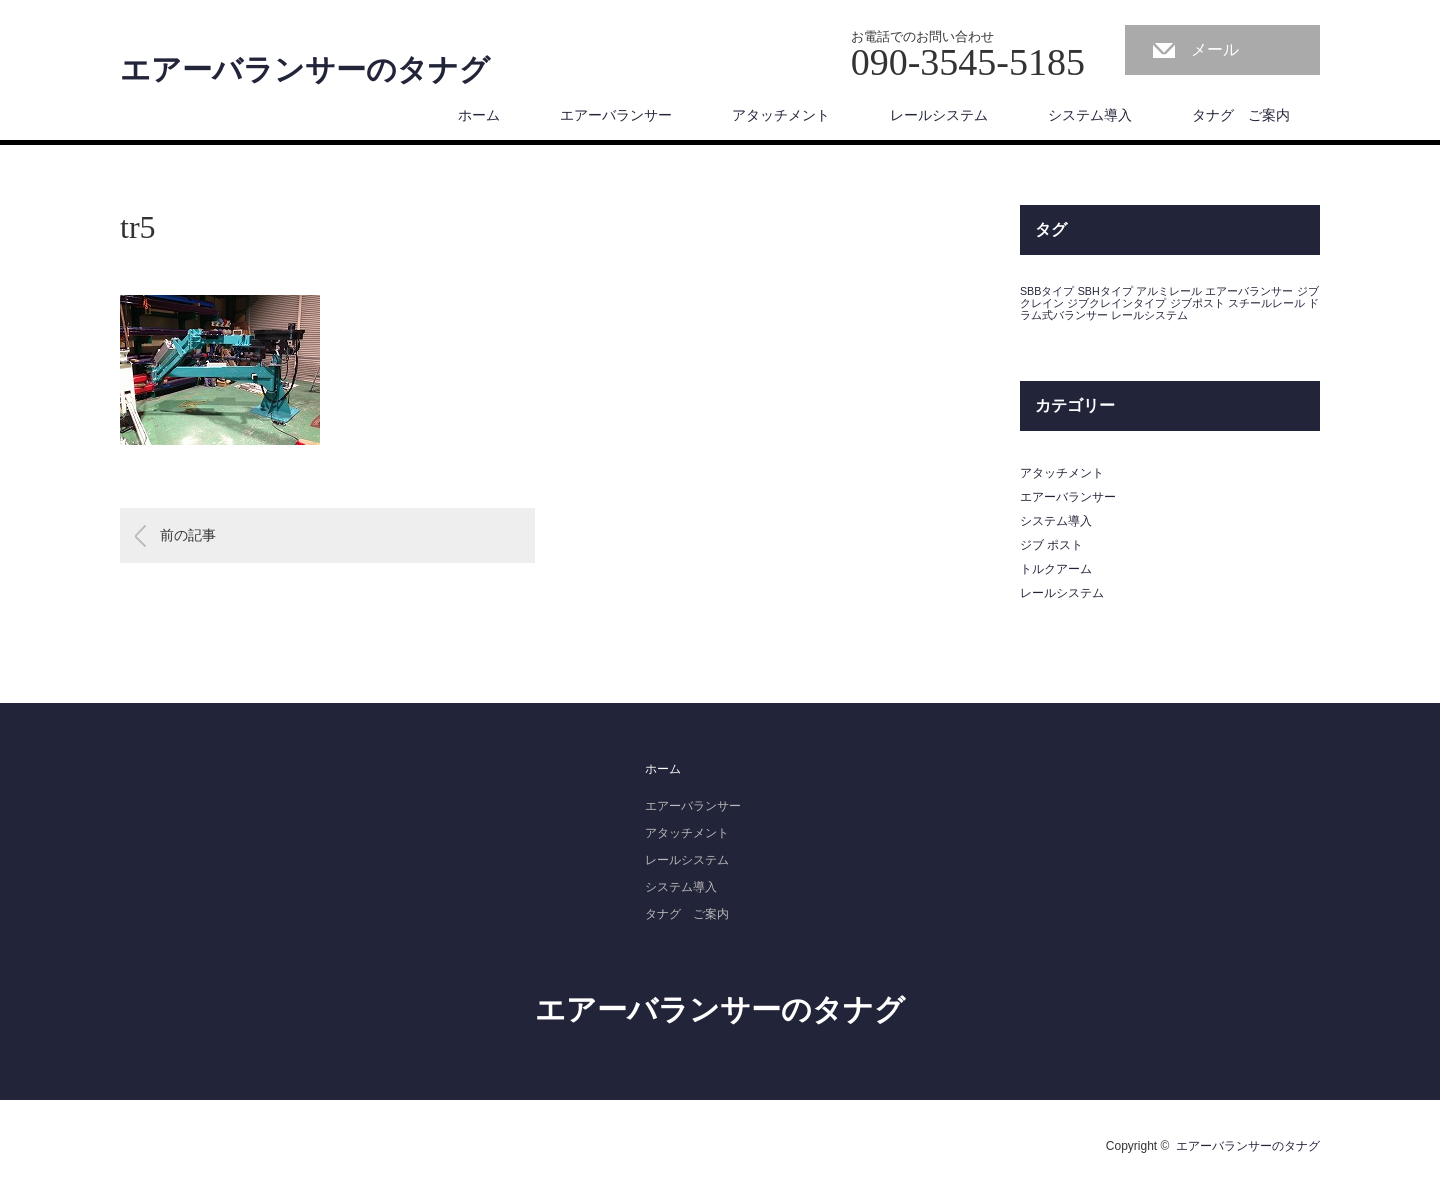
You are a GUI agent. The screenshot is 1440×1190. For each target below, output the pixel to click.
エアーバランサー (616, 115)
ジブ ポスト (1051, 545)
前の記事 (188, 535)
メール (1215, 49)
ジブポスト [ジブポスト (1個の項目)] (1197, 303)
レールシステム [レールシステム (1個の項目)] (1149, 315)
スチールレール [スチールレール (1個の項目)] (1266, 303)
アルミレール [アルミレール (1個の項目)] (1169, 291)
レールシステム (939, 115)
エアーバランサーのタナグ (305, 70)
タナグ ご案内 (1241, 115)
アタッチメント (781, 115)
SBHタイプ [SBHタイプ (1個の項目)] (1105, 291)
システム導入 (1090, 115)
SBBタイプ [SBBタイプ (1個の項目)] (1047, 291)
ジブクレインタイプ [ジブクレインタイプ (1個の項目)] (1116, 303)
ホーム (479, 115)
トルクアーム (1056, 569)
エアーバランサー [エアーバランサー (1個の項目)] (1249, 291)
